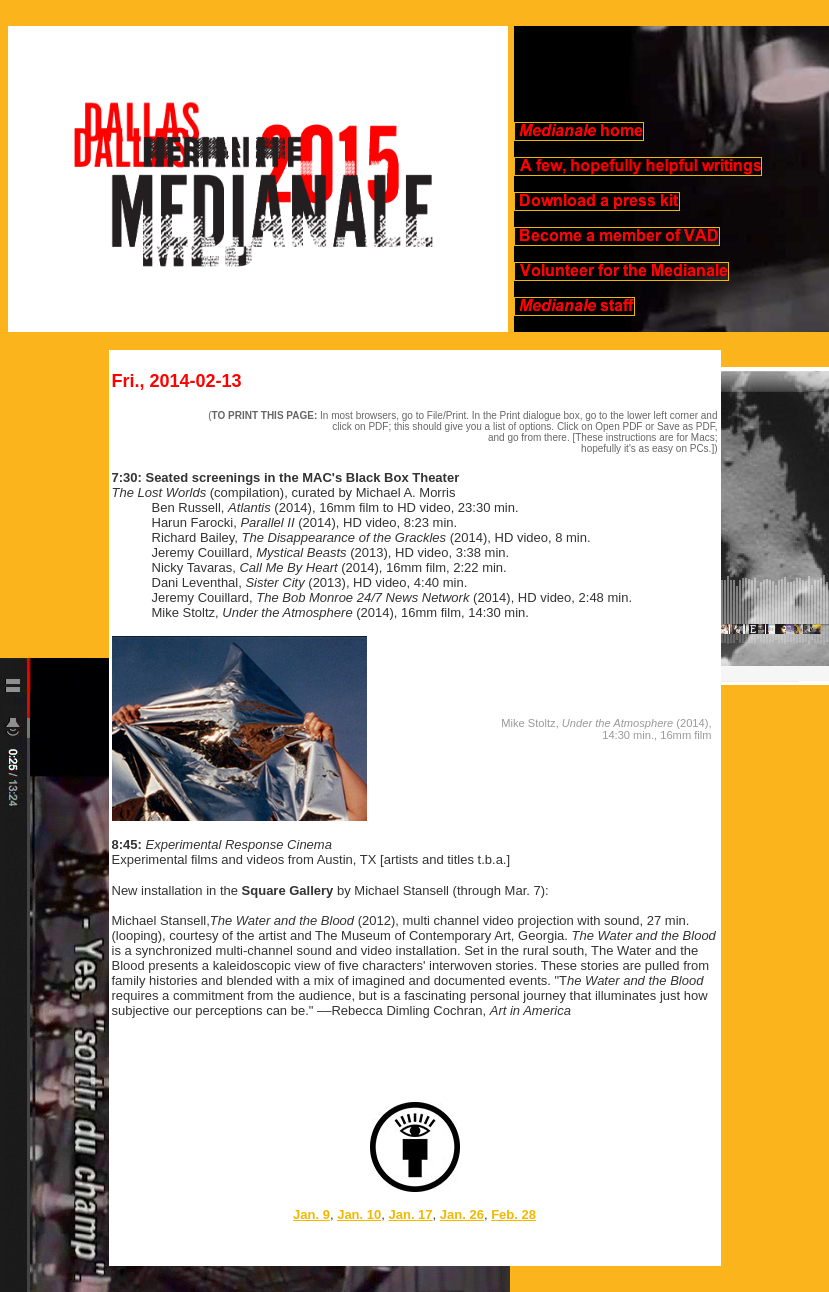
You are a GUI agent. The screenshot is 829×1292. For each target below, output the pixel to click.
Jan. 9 (311, 1214)
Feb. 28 (513, 1214)
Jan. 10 (359, 1214)
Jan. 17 (410, 1214)
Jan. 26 (462, 1214)
